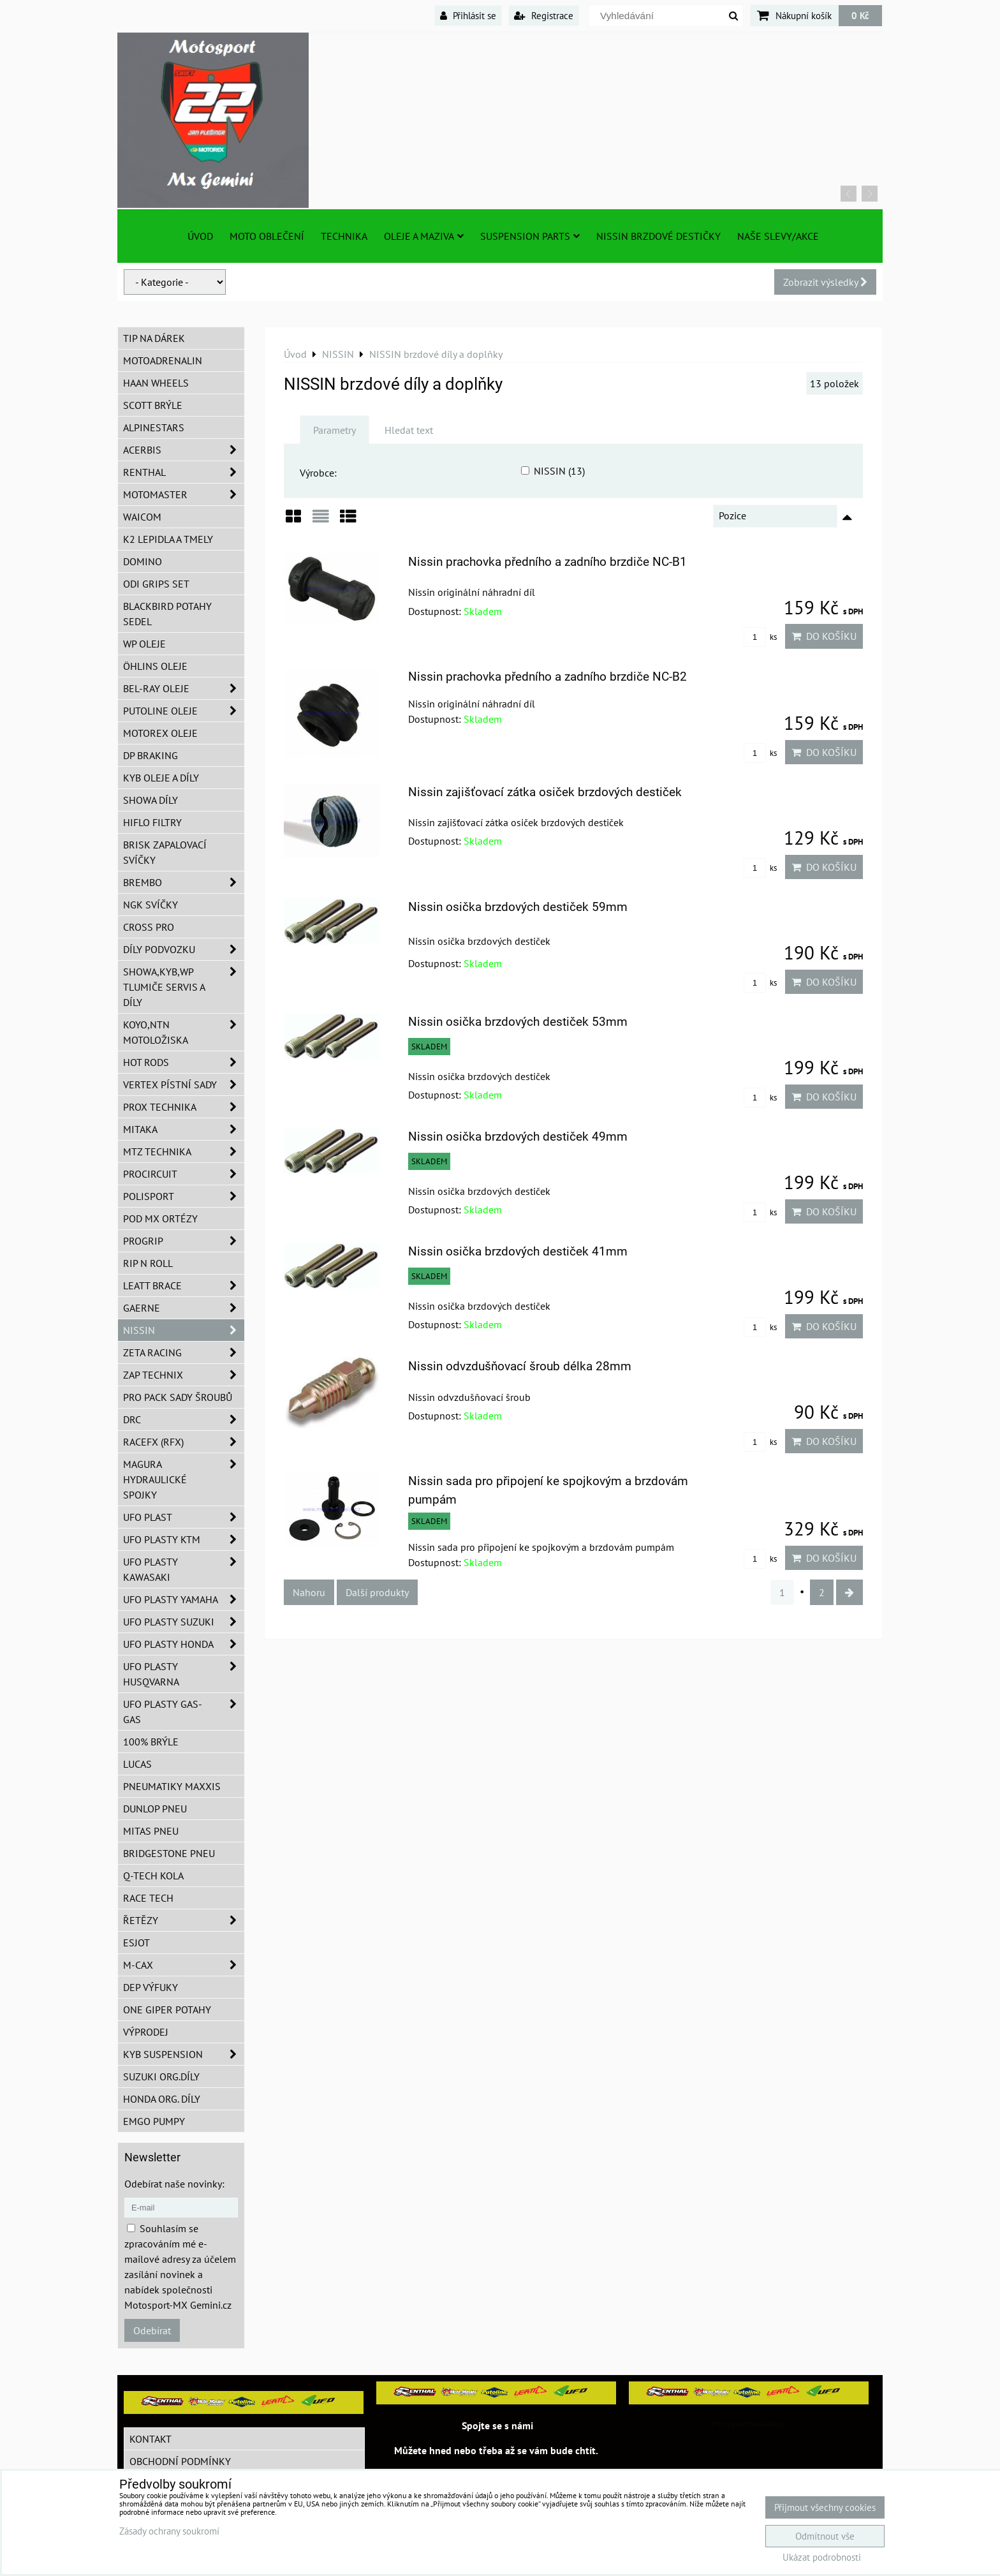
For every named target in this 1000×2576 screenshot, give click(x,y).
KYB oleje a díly (161, 777)
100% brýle (151, 1741)
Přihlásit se (468, 15)
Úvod (200, 236)
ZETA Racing (183, 1352)
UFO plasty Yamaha (183, 1599)
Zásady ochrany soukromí (169, 2531)
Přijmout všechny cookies (825, 2507)
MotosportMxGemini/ (749, 2423)
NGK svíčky (150, 904)
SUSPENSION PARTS (530, 236)
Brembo (183, 882)
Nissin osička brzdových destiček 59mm (518, 906)
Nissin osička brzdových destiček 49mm (518, 1136)
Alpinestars (153, 427)
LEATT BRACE (183, 1285)
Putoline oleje (183, 711)
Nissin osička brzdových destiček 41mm (518, 1251)
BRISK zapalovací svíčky (165, 852)
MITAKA (183, 1129)
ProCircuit (183, 1174)
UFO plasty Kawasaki (183, 1569)
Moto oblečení (267, 236)
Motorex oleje (160, 733)
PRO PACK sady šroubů (177, 1397)
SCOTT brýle (152, 405)
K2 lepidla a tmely (168, 539)
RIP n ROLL (148, 1263)
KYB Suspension (183, 2054)
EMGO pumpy (154, 2121)
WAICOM (142, 516)
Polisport (183, 1196)
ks (760, 637)
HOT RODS (183, 1062)
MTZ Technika (183, 1151)
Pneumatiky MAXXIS (172, 1786)
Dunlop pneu (155, 1808)
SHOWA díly (150, 800)
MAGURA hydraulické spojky (183, 1479)
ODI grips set (156, 583)
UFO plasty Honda (183, 1644)
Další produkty (377, 1592)
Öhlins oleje (155, 666)
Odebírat (152, 2330)
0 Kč (860, 15)
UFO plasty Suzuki (183, 1621)
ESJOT (136, 1942)
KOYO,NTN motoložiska (183, 1032)
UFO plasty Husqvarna (183, 1673)
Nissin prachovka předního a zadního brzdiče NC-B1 (547, 561)
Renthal (183, 472)
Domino (142, 561)
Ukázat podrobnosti (822, 2557)
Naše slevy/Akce (778, 236)
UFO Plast (183, 1517)
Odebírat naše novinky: (174, 2183)
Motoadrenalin (162, 360)
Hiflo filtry (152, 822)
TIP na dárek (154, 338)
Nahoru (309, 1592)
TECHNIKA (344, 236)
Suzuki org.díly (161, 2076)
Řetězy (183, 1920)
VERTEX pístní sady (183, 1084)
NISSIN (183, 1330)
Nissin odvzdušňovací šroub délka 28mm (519, 1366)
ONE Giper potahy (167, 2009)
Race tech (148, 1897)
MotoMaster (183, 494)
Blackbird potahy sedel (167, 614)
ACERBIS (183, 450)
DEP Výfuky (150, 1987)
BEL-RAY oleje (183, 688)
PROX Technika (183, 1107)
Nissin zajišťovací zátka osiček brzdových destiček (545, 792)
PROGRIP (183, 1241)
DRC (183, 1419)
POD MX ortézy (160, 1218)
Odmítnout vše (825, 2536)
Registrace (543, 15)
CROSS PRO (148, 927)
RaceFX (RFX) (183, 1442)
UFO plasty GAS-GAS (183, 1711)
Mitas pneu (151, 1831)
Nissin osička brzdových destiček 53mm (518, 1021)
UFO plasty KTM (183, 1539)
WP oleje (144, 643)
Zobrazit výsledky (825, 282)
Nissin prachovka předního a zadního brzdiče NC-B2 (547, 676)
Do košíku (824, 636)
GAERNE (183, 1308)
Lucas (137, 1764)
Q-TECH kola (153, 1875)
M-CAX (183, 1965)
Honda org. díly (161, 2098)
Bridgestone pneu (169, 1853)
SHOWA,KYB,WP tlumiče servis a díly (183, 987)
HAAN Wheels (156, 382)
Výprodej (145, 2031)
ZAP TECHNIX (183, 1375)
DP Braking (150, 755)
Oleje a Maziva (424, 236)
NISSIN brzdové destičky (658, 236)
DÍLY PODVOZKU (183, 949)
